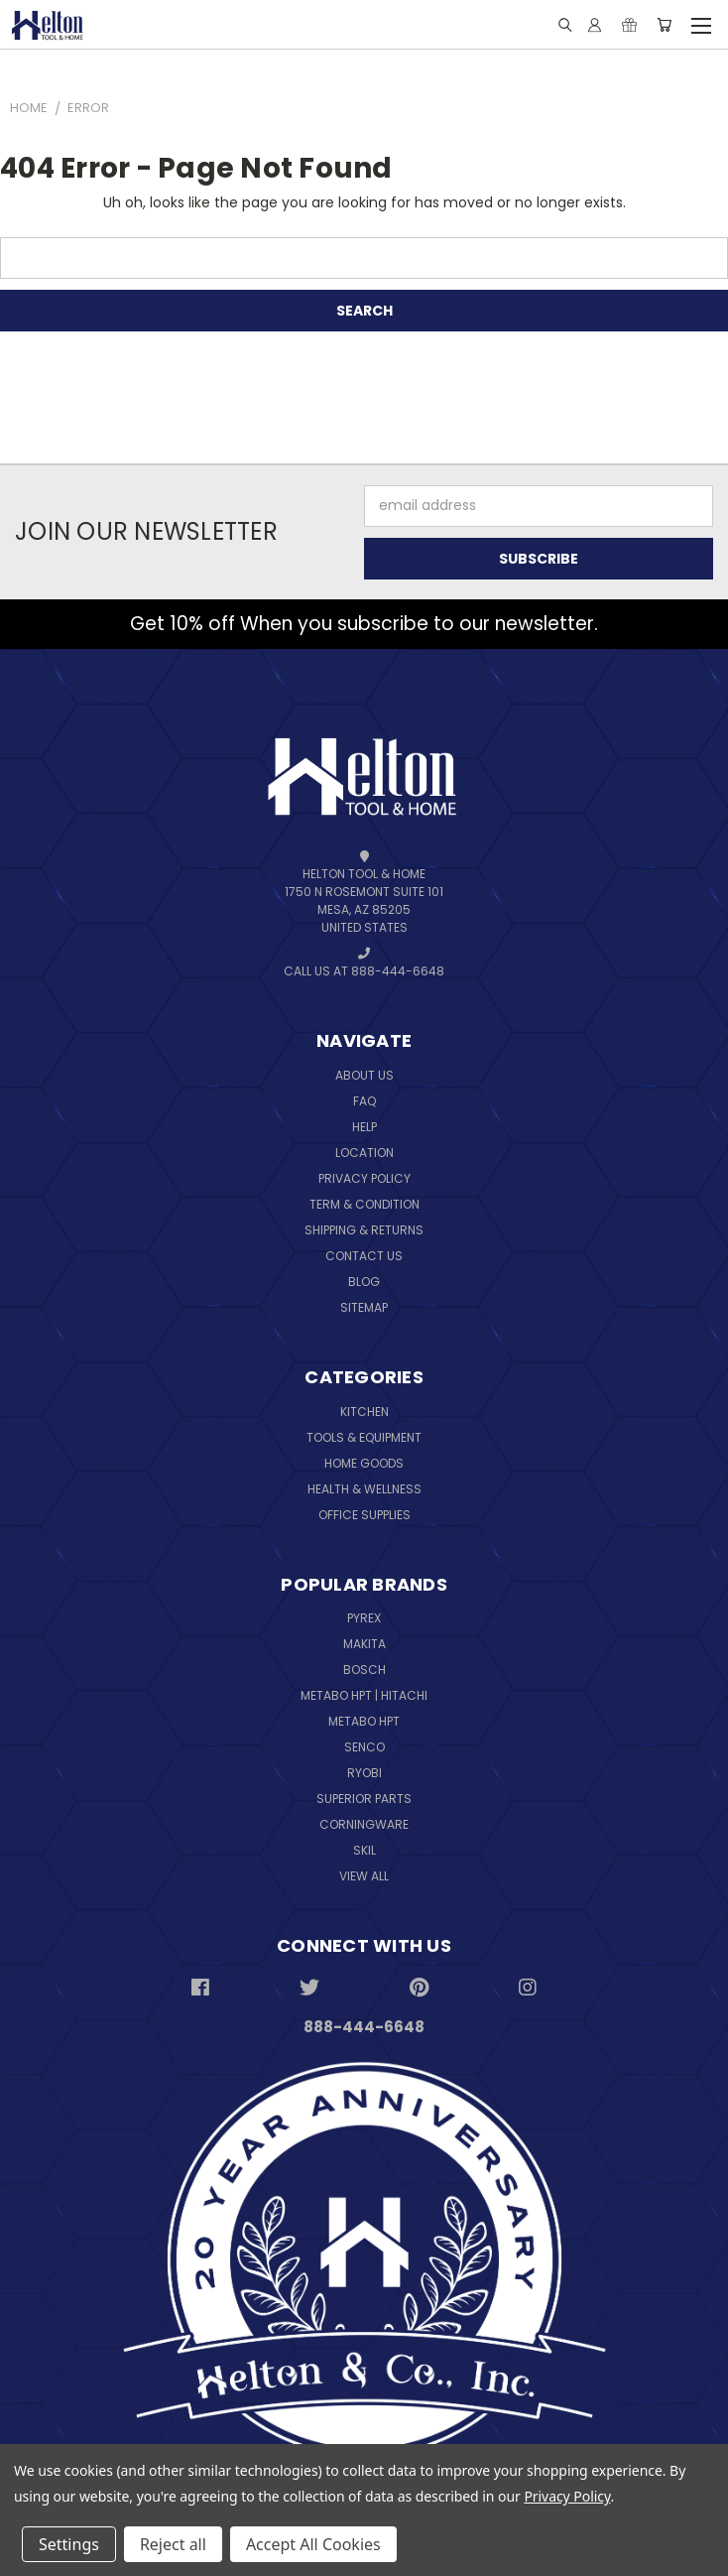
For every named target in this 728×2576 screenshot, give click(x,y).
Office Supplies (364, 1514)
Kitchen (364, 1411)
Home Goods (364, 1463)
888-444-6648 (364, 2026)
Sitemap (364, 1307)
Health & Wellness (364, 1489)
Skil (364, 1850)
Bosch (364, 1669)
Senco (364, 1747)
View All (364, 1876)
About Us (364, 1075)
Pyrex (364, 1618)
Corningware (364, 1824)
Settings (69, 2544)
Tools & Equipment (364, 1437)
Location (364, 1152)
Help (364, 1126)
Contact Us (364, 1255)
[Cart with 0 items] (664, 25)
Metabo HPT (364, 1721)
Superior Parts (364, 1798)
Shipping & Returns (364, 1230)
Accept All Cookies (313, 2544)
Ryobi (364, 1772)
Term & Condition (364, 1204)
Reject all (173, 2544)
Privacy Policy (364, 1178)
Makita (364, 1643)
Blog (364, 1281)
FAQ (364, 1101)
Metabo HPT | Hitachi (364, 1695)
